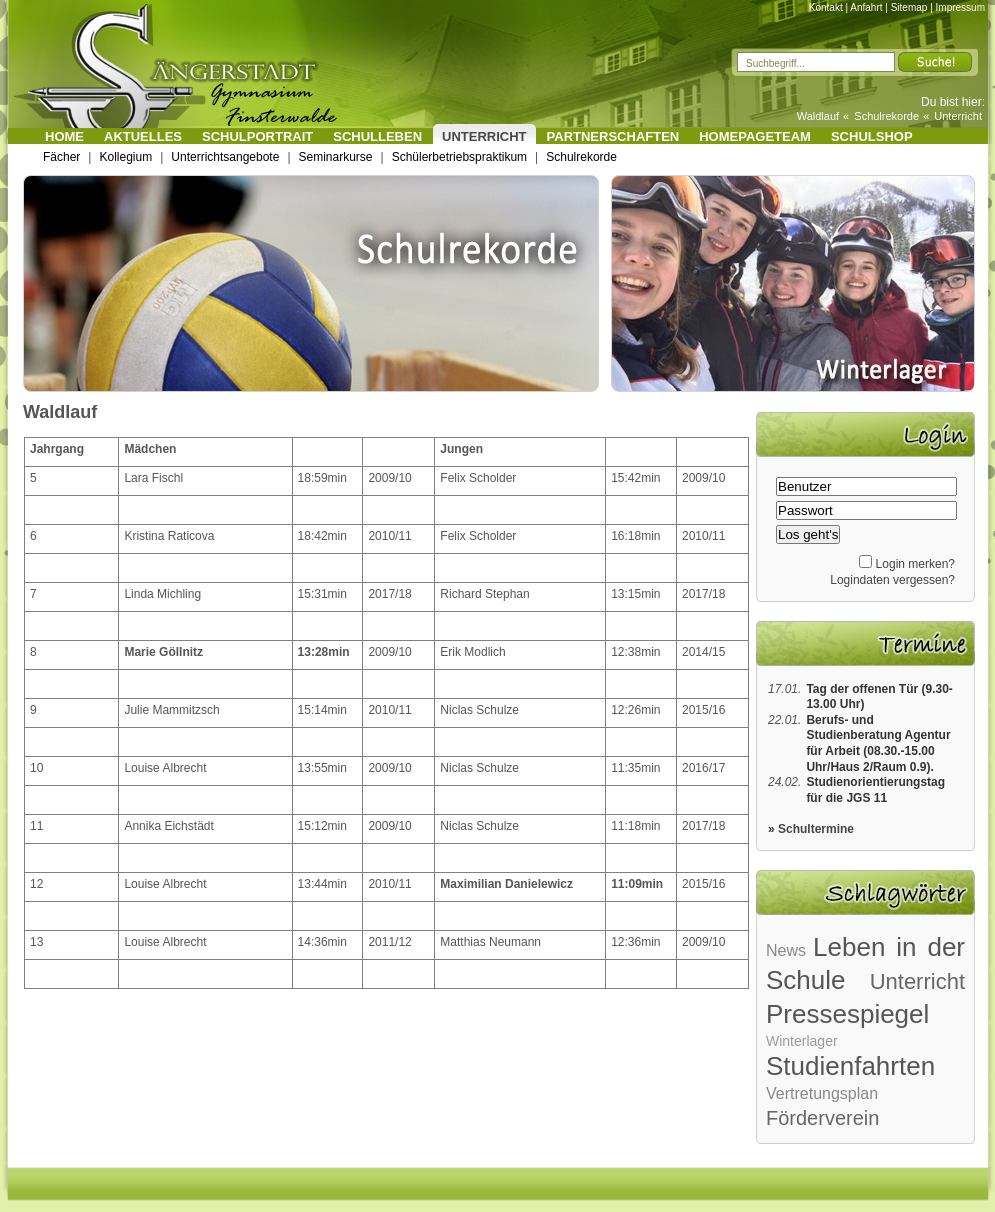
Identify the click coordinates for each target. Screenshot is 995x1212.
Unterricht (958, 116)
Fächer (61, 157)
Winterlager (802, 1041)
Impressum (960, 7)
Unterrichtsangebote (225, 157)
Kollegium (125, 157)
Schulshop (872, 136)
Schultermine (816, 829)
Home (64, 136)
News (786, 950)
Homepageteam (755, 136)
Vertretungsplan (822, 1093)
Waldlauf (818, 116)
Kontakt (826, 7)
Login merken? (915, 564)
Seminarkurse (336, 157)
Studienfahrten (850, 1066)
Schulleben (377, 136)
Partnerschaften (613, 136)
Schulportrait (257, 136)
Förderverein (822, 1118)
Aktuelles (143, 136)
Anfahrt (866, 7)
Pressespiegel (847, 1014)
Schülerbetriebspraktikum (459, 157)
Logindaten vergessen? (892, 580)
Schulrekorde (886, 116)
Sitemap (909, 7)
